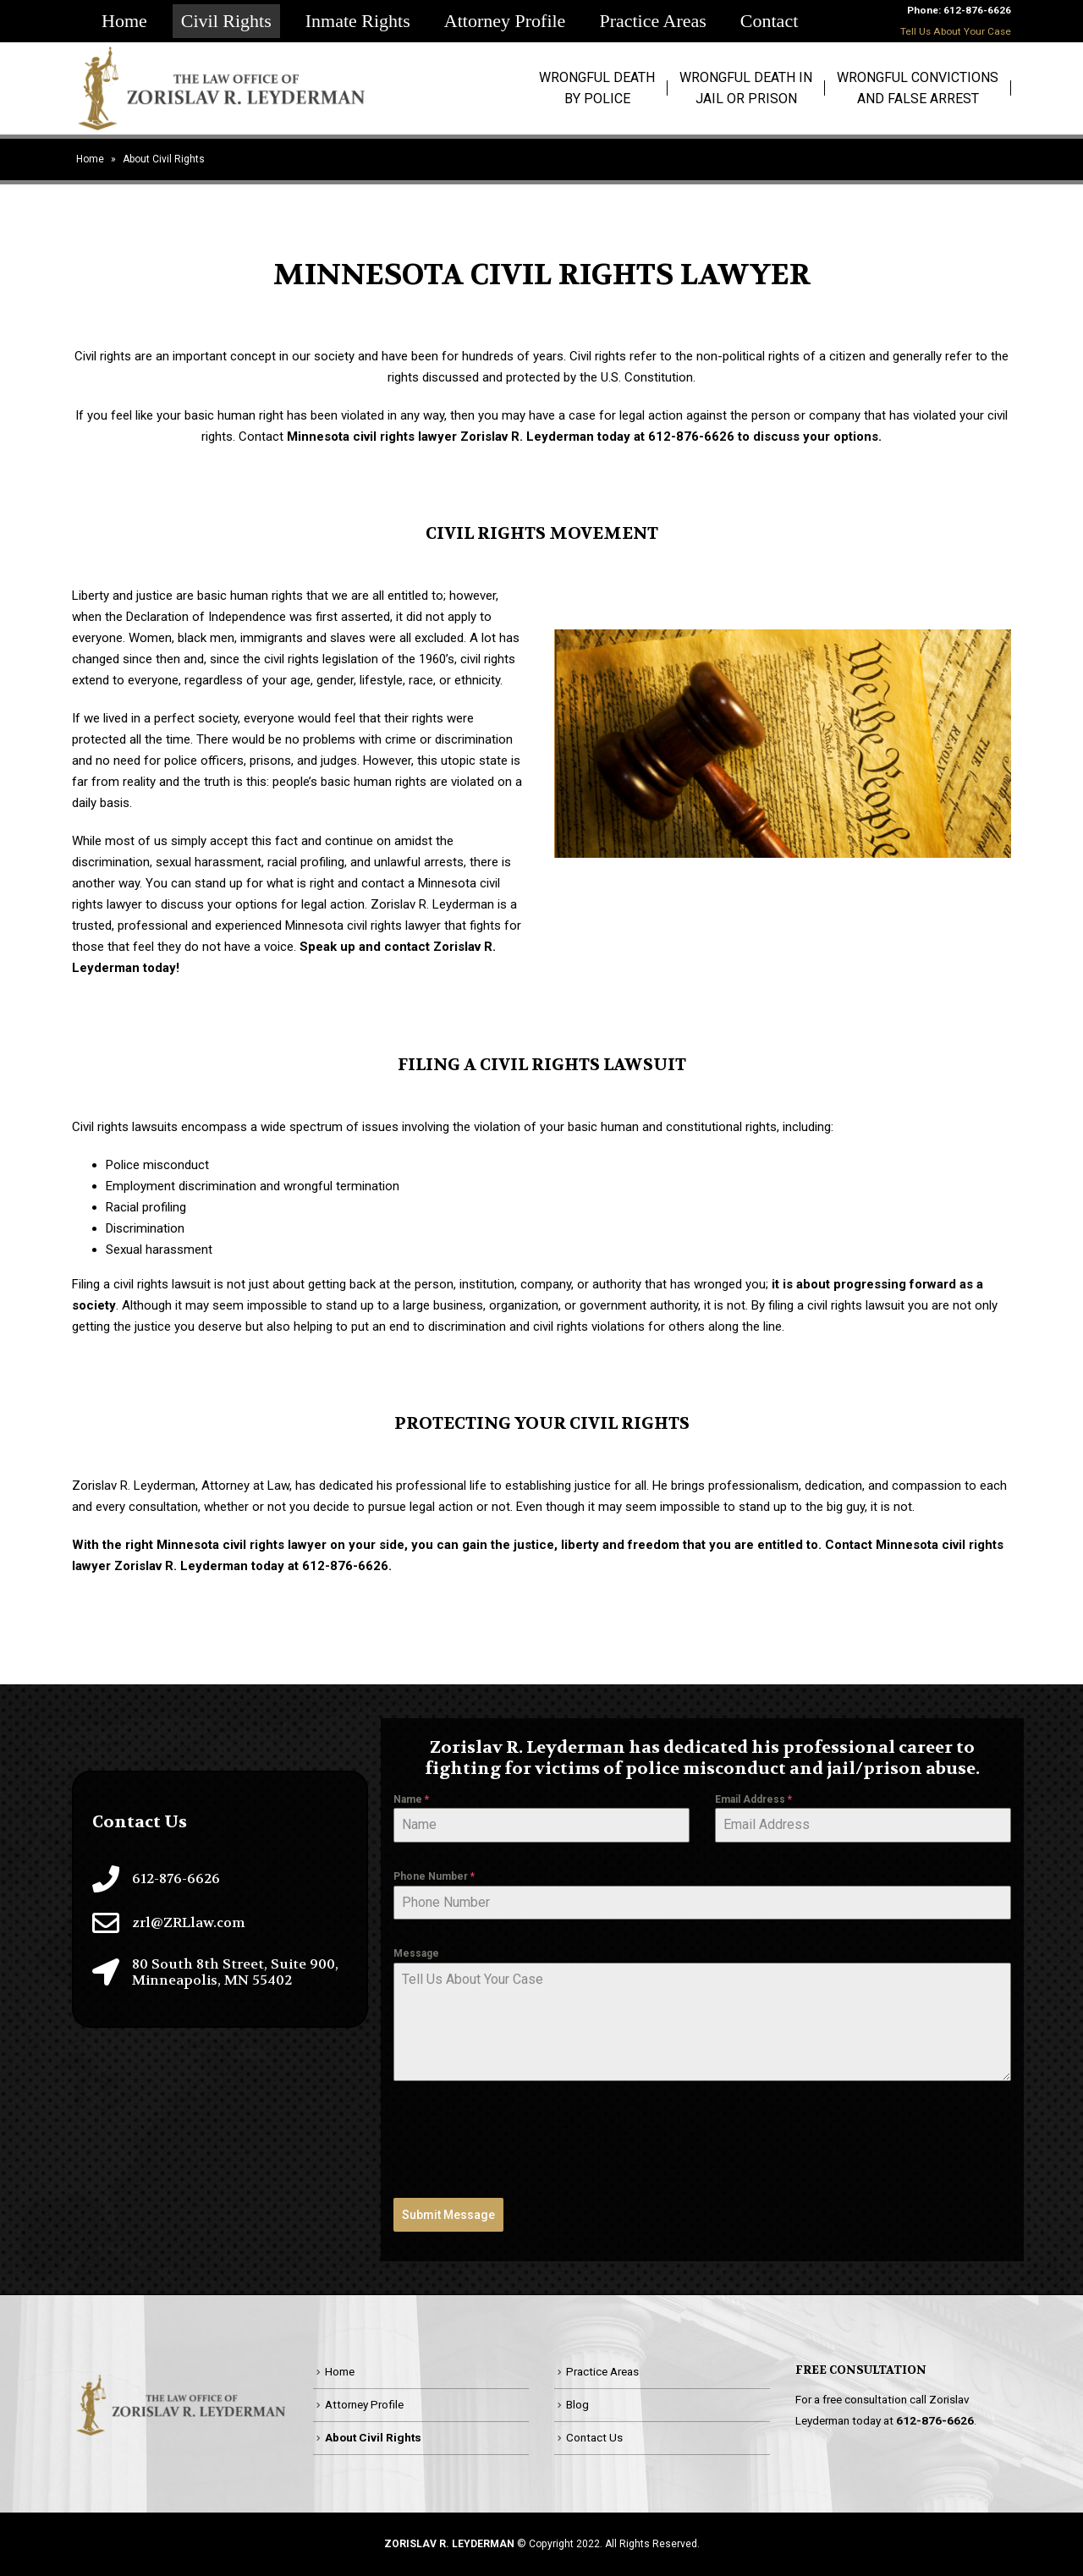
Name (411, 1799)
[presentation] (522, 2139)
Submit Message (448, 2215)
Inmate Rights (357, 20)
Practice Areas (652, 20)
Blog (577, 2404)
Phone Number (434, 1876)
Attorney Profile (505, 20)
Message (416, 1953)
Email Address (753, 1799)
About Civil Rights (373, 2437)
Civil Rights (226, 20)
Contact (769, 20)
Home (124, 20)
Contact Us (594, 2437)
